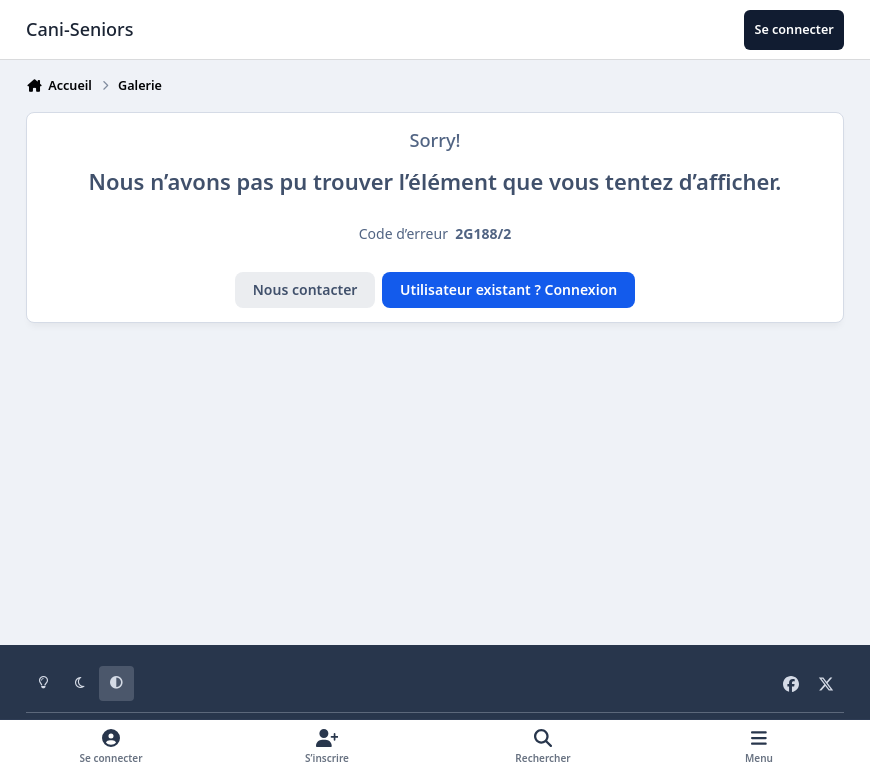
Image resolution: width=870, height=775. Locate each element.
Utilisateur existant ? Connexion (508, 289)
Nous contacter (305, 289)
